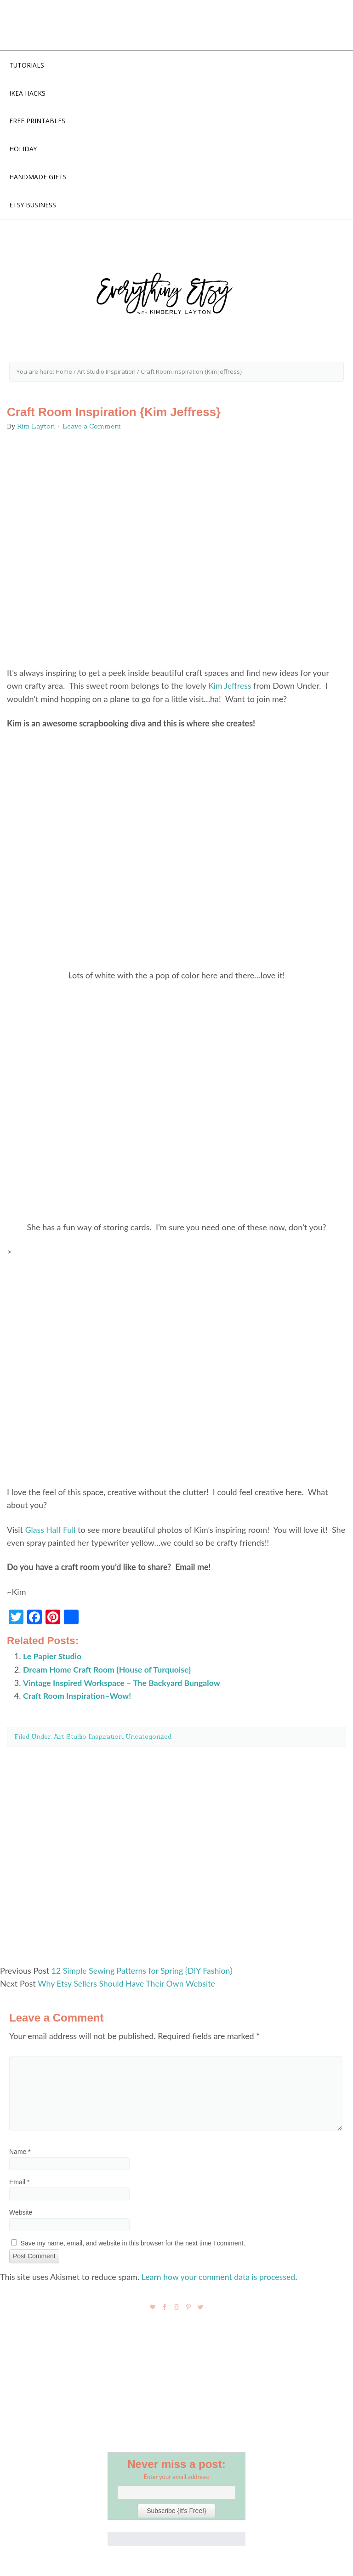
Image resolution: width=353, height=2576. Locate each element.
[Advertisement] (176, 1854)
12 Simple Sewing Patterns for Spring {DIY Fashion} (143, 1972)
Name (20, 2152)
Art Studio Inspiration (88, 1738)
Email (19, 2183)
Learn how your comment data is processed (220, 2277)
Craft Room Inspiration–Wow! (78, 1697)
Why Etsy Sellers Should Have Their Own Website (128, 1985)
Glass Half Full (51, 1532)
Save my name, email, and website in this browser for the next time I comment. (133, 2243)
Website (20, 2213)
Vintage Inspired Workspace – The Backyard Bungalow (123, 1684)
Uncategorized (148, 1738)
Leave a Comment (92, 429)
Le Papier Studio (52, 1658)
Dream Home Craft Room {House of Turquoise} (108, 1671)
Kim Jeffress (230, 688)
